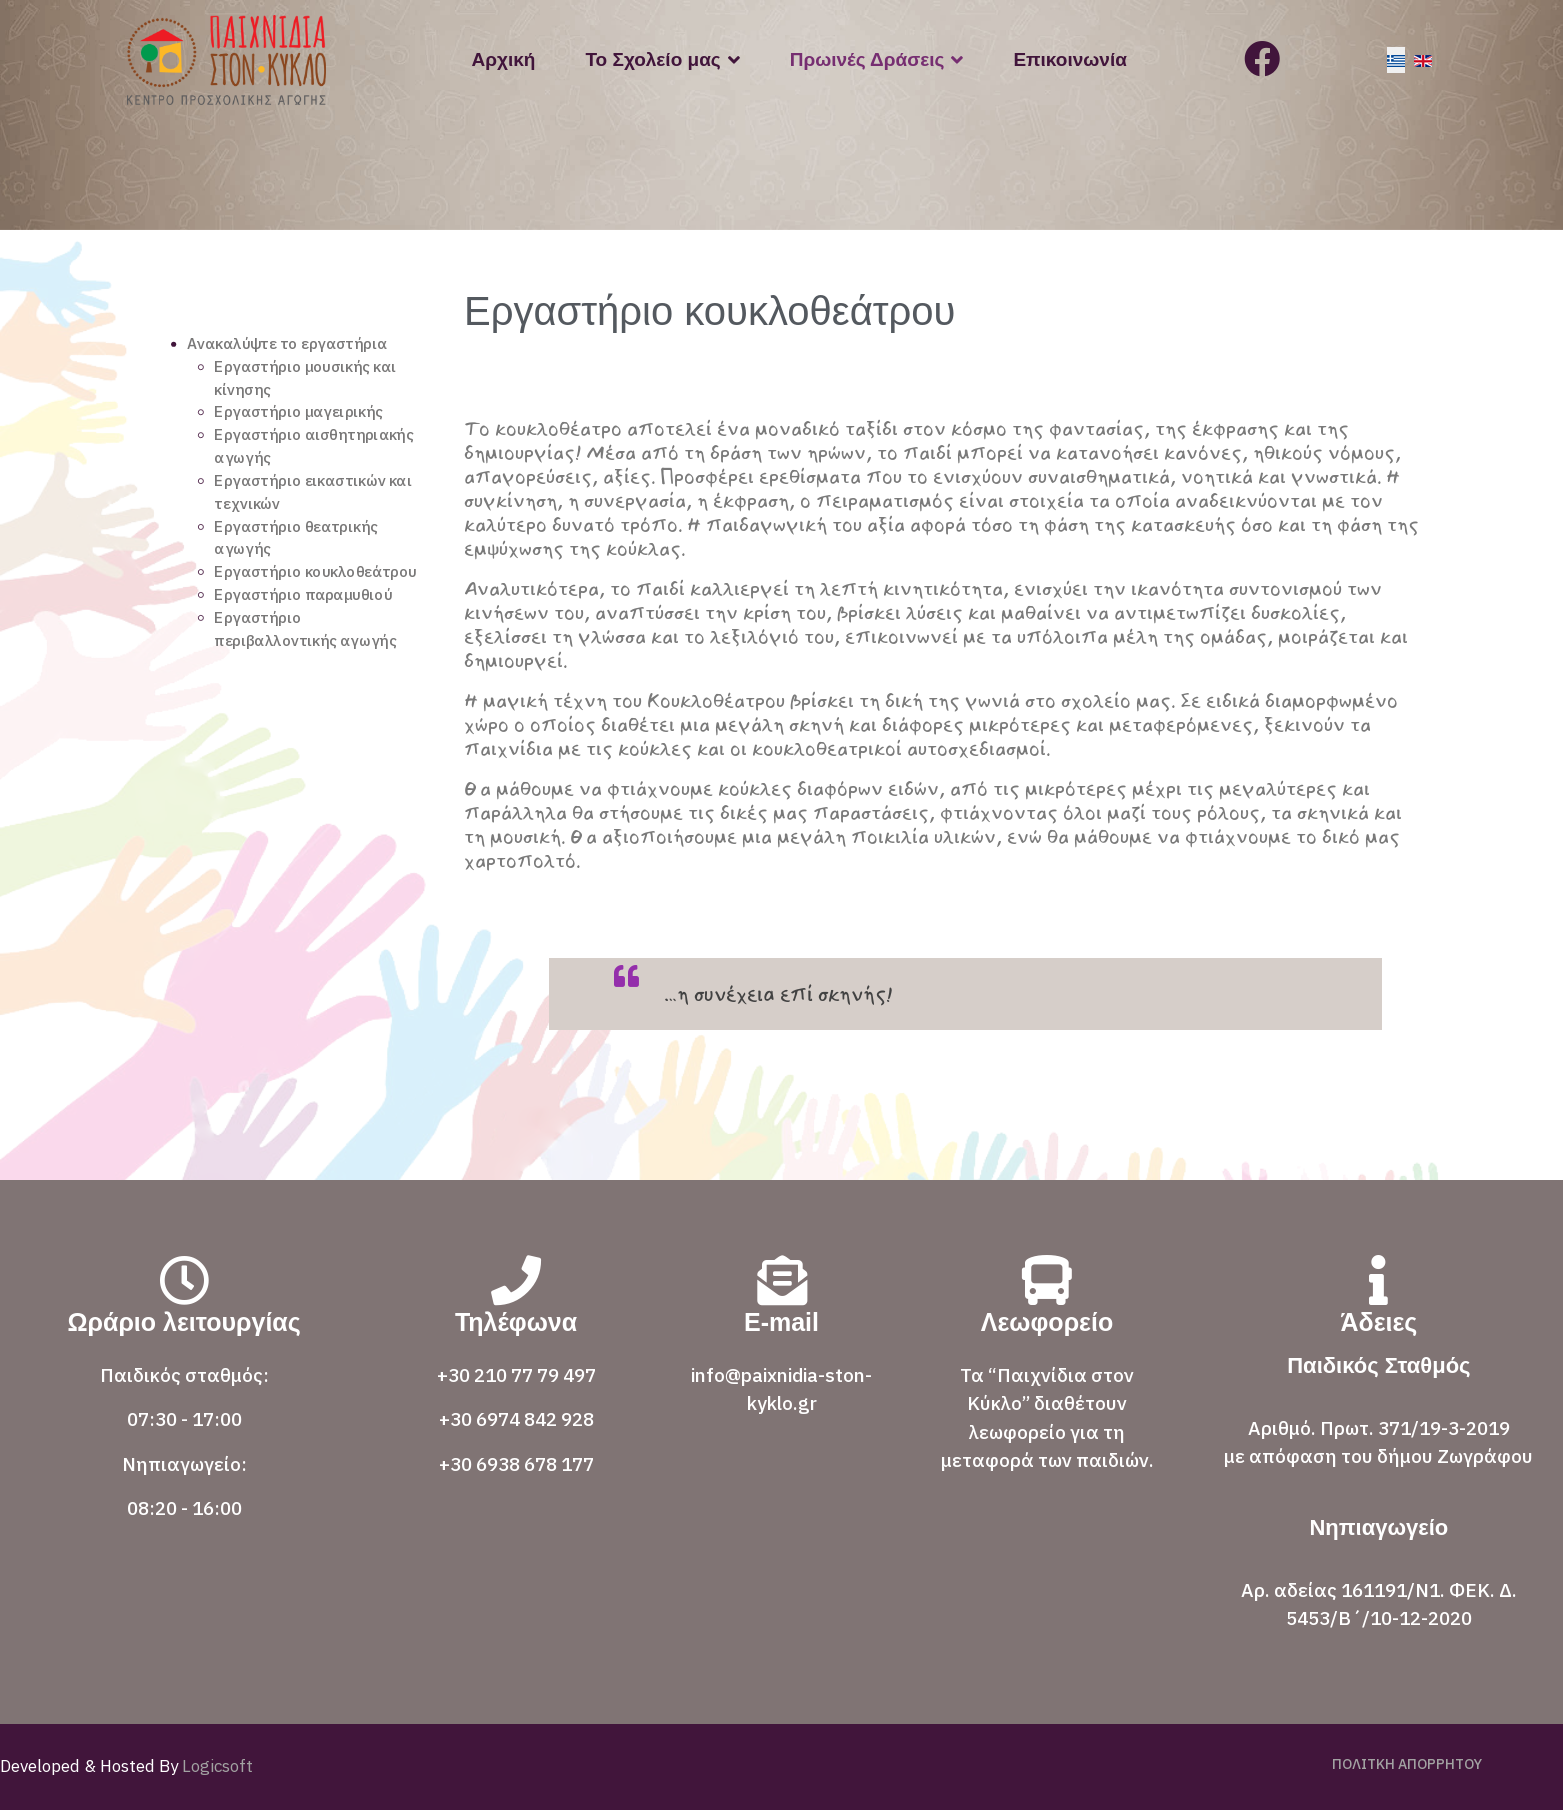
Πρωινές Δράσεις (867, 59)
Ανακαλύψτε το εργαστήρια (293, 349)
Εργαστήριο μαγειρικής (303, 421)
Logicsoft (215, 1769)
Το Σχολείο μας (652, 59)
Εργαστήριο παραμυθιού (309, 639)
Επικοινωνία (1070, 59)
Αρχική (504, 59)
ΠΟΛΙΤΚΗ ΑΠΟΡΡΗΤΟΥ (1407, 1767)
